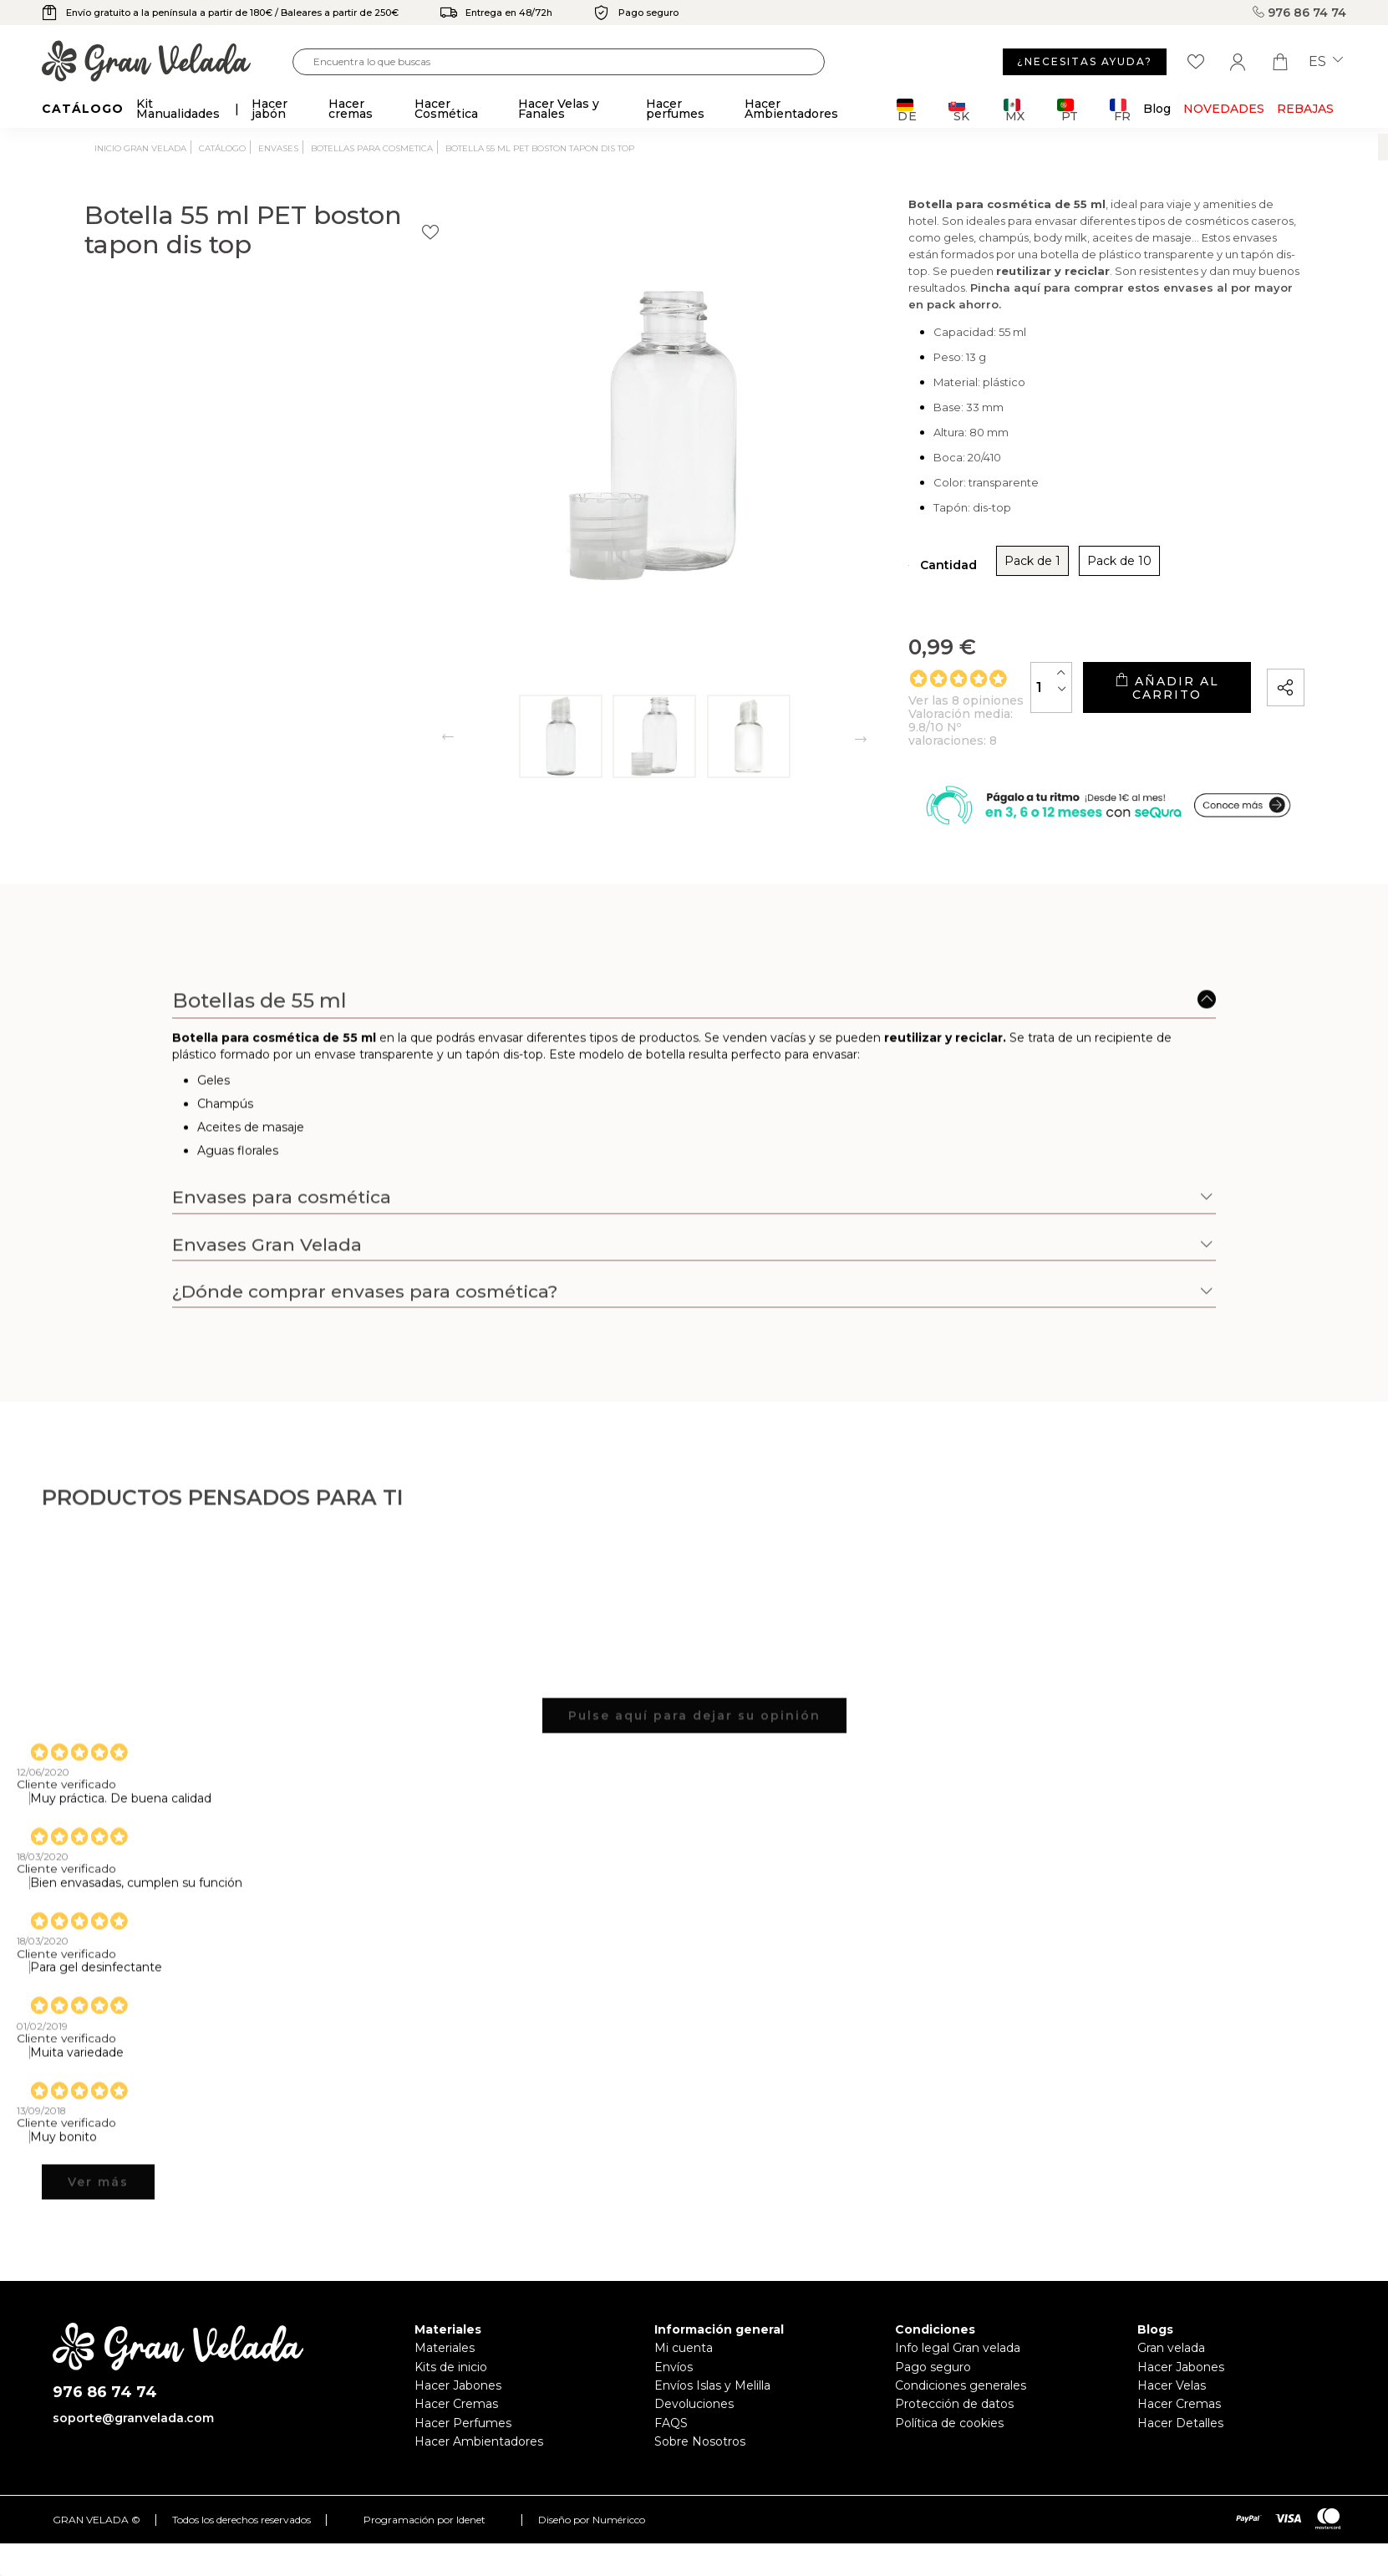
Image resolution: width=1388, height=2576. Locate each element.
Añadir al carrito (1109, 710)
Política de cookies (949, 2456)
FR (1120, 110)
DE (907, 110)
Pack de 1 (859, 590)
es (1326, 61)
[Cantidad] (938, 709)
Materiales (444, 2381)
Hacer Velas (1171, 2418)
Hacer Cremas (456, 2437)
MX (1014, 110)
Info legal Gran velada (957, 2381)
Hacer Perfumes (462, 2456)
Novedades (1223, 109)
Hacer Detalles (1180, 2456)
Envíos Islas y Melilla (712, 2418)
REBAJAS (1305, 109)
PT (1067, 110)
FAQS (671, 2456)
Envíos (673, 2399)
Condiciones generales (960, 2418)
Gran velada (1171, 2381)
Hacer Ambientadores (478, 2474)
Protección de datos (954, 2437)
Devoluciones (694, 2437)
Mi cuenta (683, 2381)
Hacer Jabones (457, 2418)
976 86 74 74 (1299, 12)
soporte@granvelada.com (133, 2451)
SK (958, 110)
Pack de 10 (946, 590)
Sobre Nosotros (699, 2474)
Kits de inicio (450, 2399)
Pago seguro (933, 2399)
